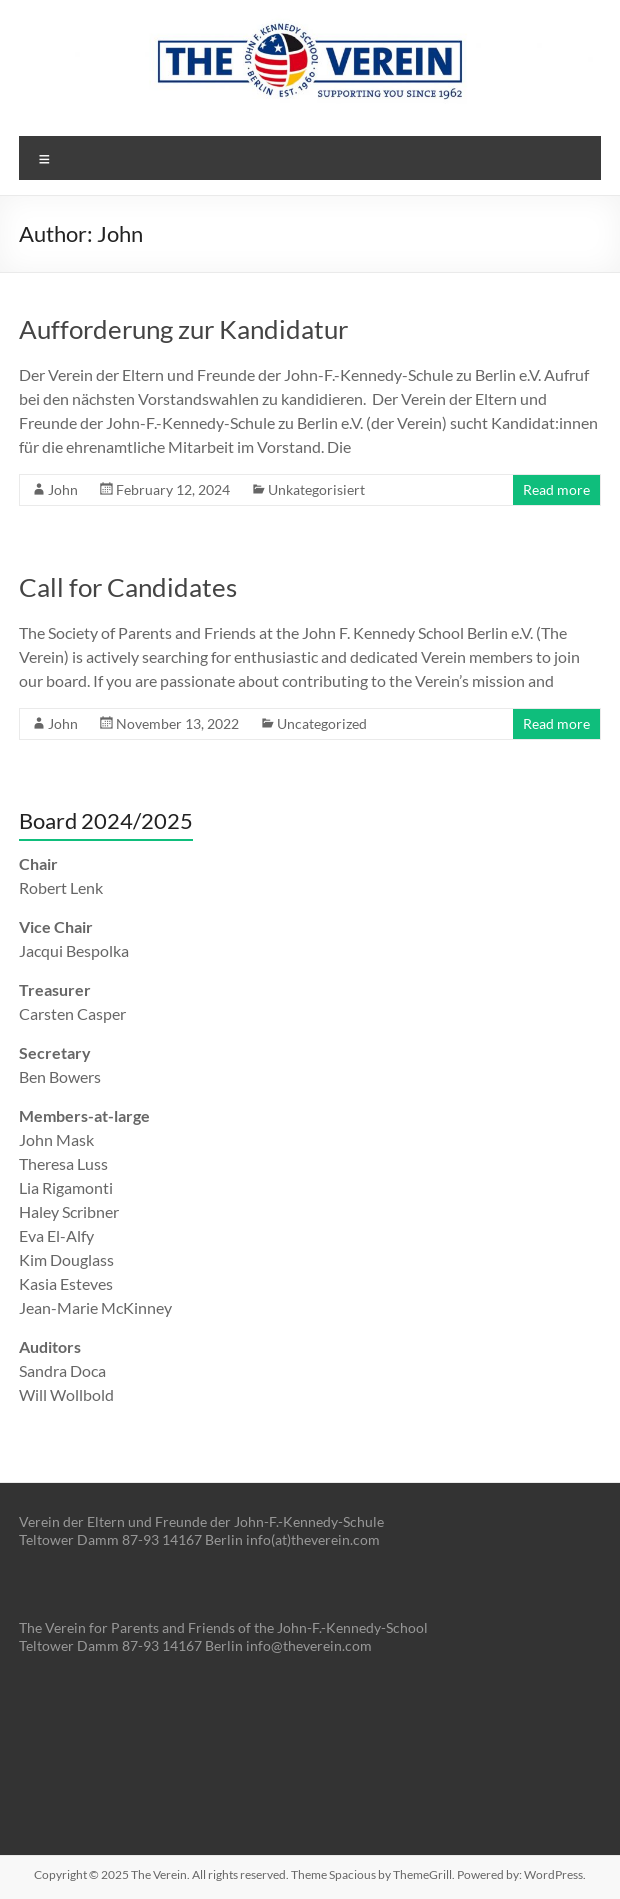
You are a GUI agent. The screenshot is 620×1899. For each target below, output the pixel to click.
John (63, 489)
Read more (556, 489)
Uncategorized (322, 723)
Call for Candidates (128, 587)
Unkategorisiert (316, 489)
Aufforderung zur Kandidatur (183, 329)
